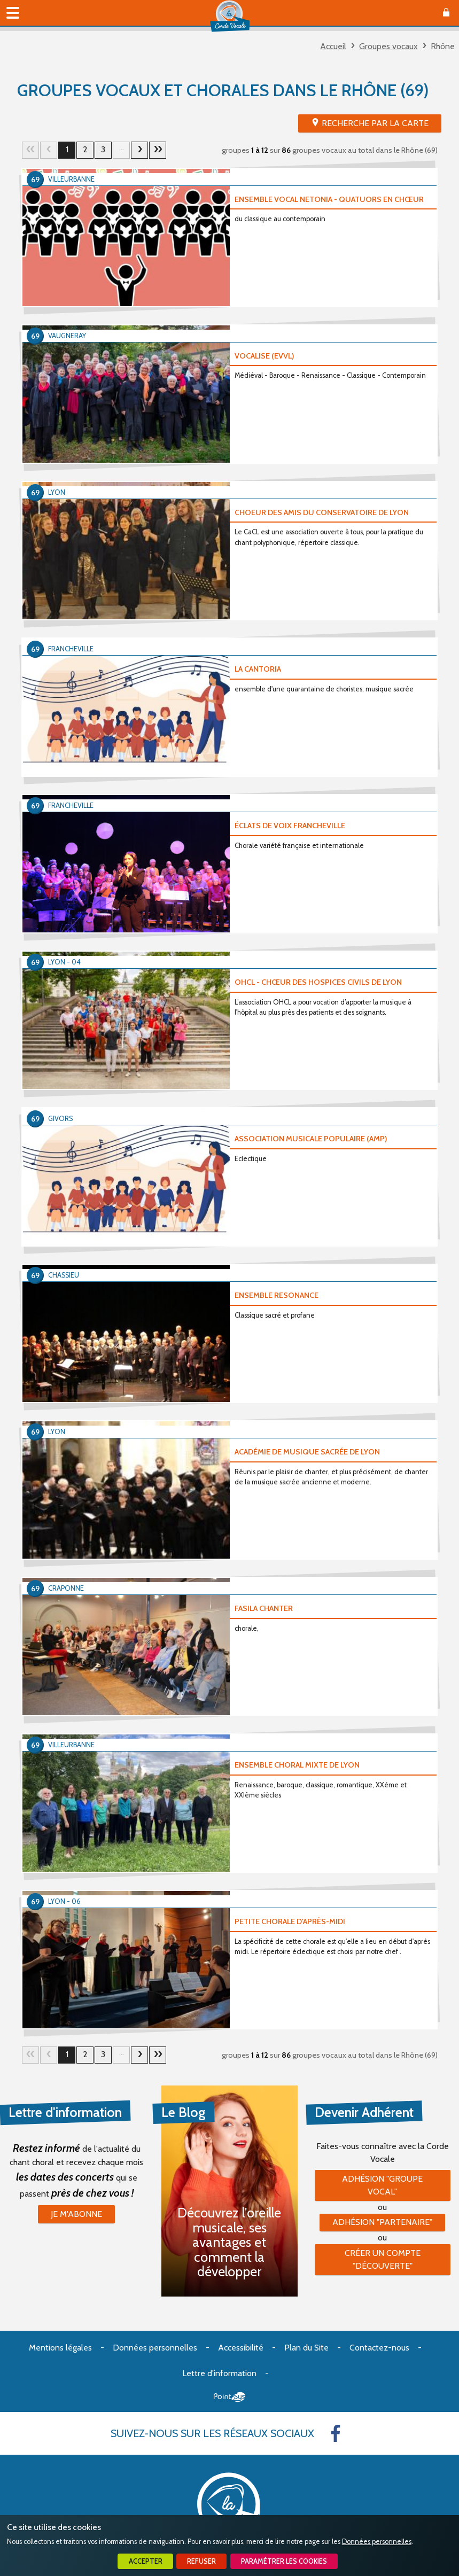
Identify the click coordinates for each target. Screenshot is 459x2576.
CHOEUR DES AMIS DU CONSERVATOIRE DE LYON (322, 512)
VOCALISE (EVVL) (264, 356)
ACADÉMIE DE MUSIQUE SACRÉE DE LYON (307, 1452)
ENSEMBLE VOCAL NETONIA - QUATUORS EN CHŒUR (329, 199)
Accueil (333, 46)
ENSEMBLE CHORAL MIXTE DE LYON (297, 1765)
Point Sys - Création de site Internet (229, 2397)
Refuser (201, 2561)
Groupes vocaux (388, 46)
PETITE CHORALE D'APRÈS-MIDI (290, 1921)
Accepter (145, 2561)
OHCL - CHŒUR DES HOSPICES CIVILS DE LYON (318, 982)
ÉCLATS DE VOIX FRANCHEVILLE (290, 825)
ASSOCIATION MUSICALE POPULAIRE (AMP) (311, 1138)
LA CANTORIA (258, 669)
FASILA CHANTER (264, 1608)
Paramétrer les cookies (284, 2561)
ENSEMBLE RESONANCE (276, 1295)
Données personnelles (376, 2542)
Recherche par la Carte (375, 123)
